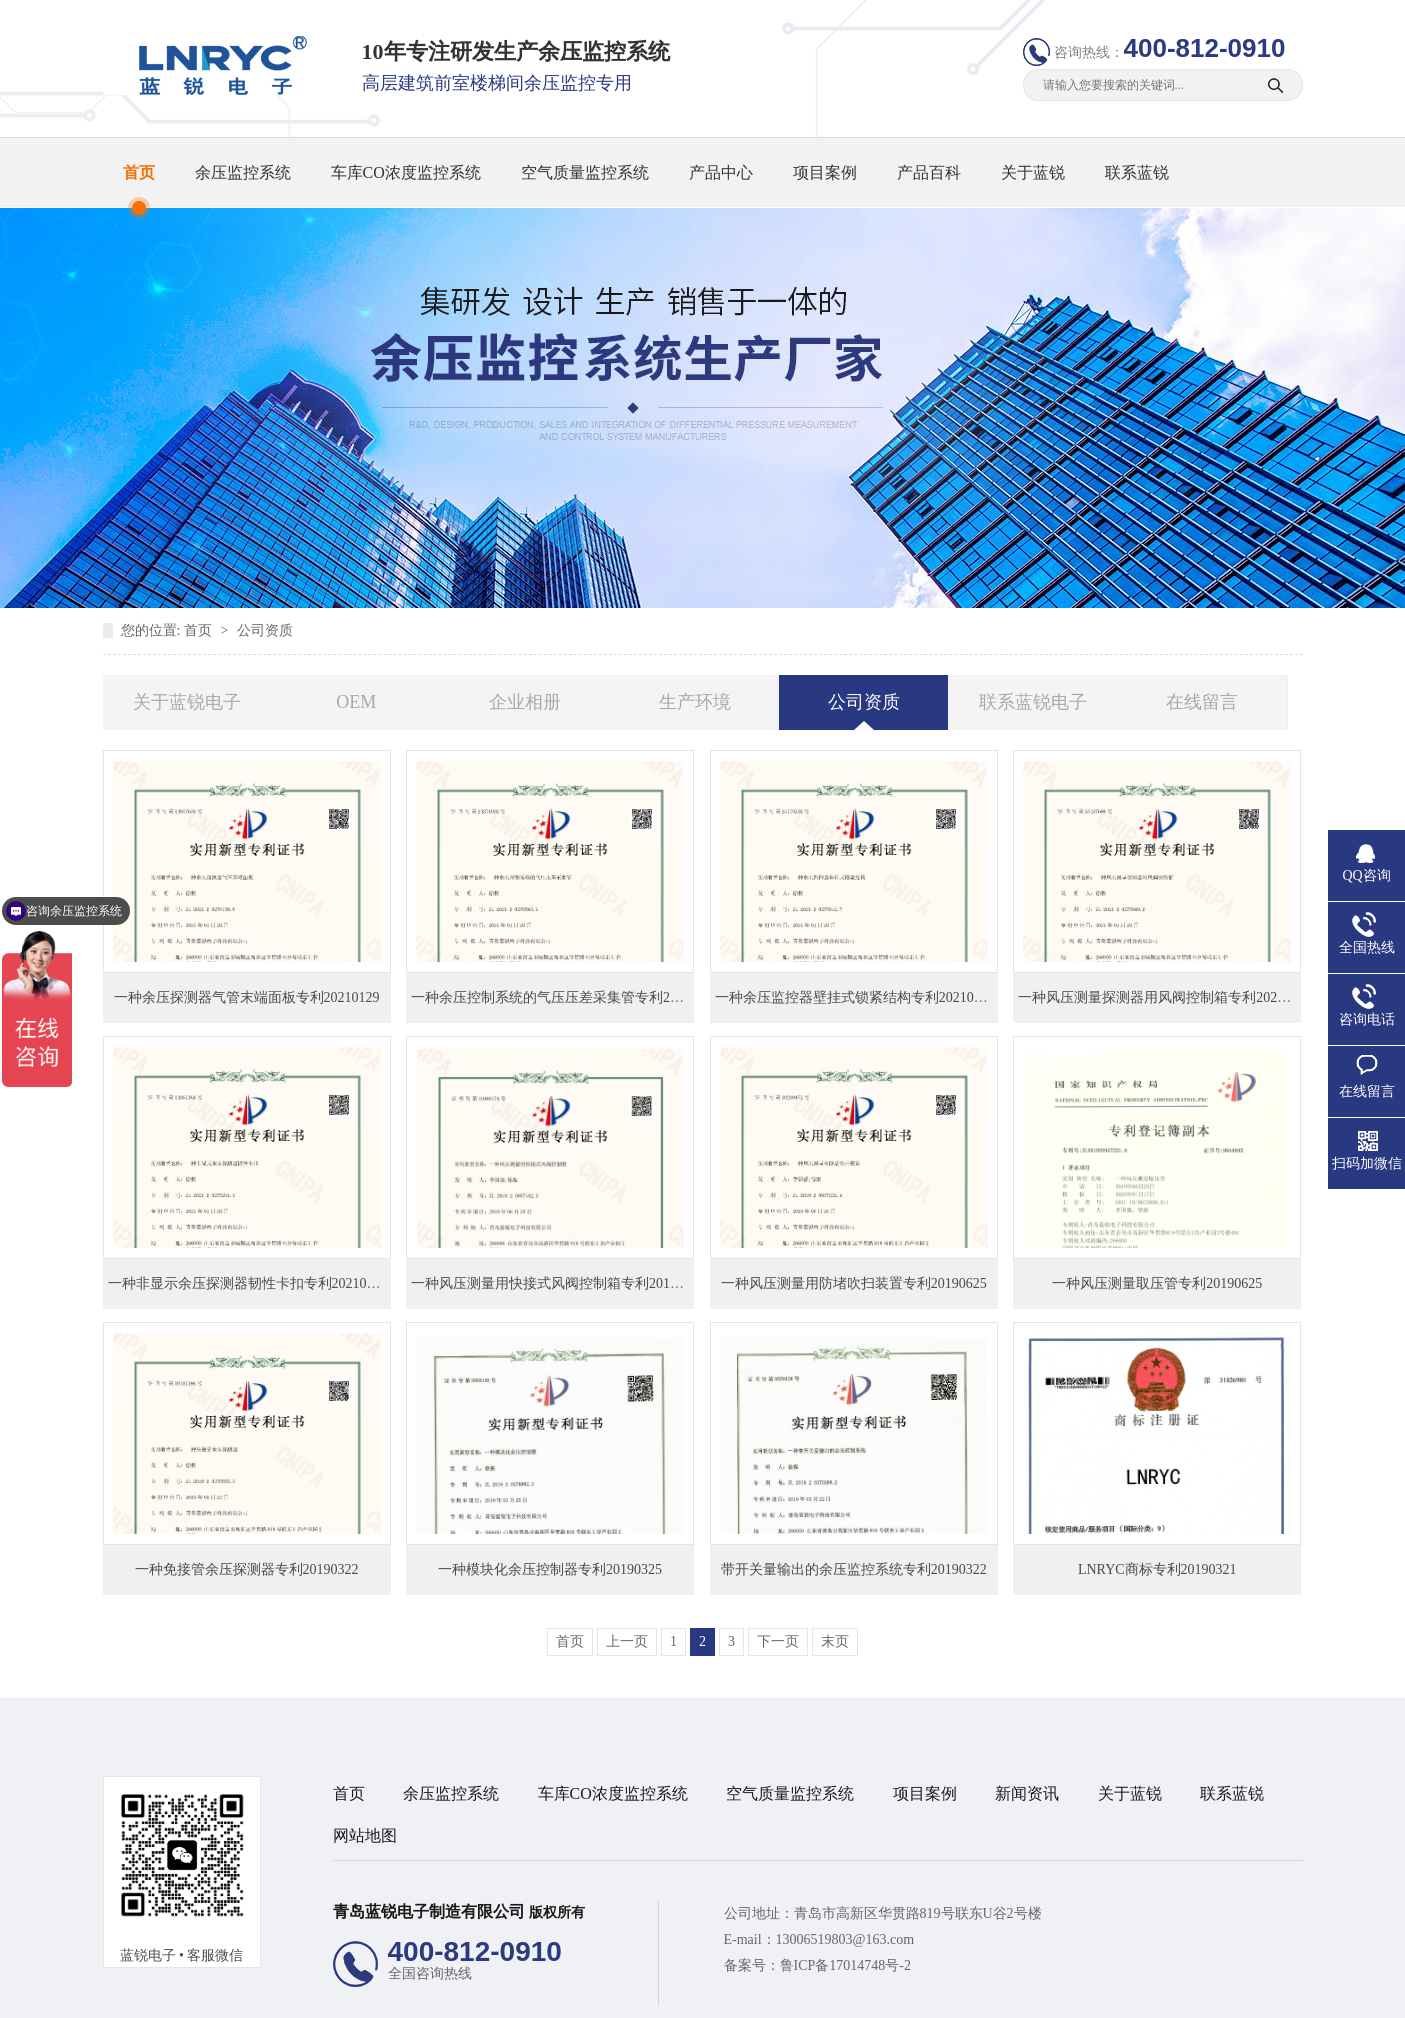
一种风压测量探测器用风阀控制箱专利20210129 (1165, 997)
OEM (356, 702)
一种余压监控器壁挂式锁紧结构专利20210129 (855, 997)
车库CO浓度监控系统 (406, 172)
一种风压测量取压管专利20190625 (1157, 1283)
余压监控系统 (243, 172)
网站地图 (365, 1835)
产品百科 (929, 172)
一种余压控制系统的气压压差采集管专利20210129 (565, 997)
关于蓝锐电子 (187, 702)
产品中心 (721, 172)
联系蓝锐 (1137, 172)
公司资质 (265, 630)
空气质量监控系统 (585, 172)
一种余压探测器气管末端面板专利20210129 (247, 997)
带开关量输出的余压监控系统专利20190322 (854, 1569)
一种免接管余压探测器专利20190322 (247, 1569)
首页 (139, 172)
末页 (835, 1641)
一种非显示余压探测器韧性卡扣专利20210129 (248, 1283)
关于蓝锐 (1033, 172)
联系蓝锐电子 (1033, 702)
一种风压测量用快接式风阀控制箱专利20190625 (558, 1283)
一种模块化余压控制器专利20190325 (550, 1569)
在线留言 (1202, 702)
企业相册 (525, 702)
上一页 (627, 1641)
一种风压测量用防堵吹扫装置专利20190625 (854, 1283)
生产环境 (695, 702)
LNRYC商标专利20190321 (1157, 1569)
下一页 (778, 1641)
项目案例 (825, 172)
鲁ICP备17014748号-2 (845, 1965)
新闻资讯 (1027, 1793)
